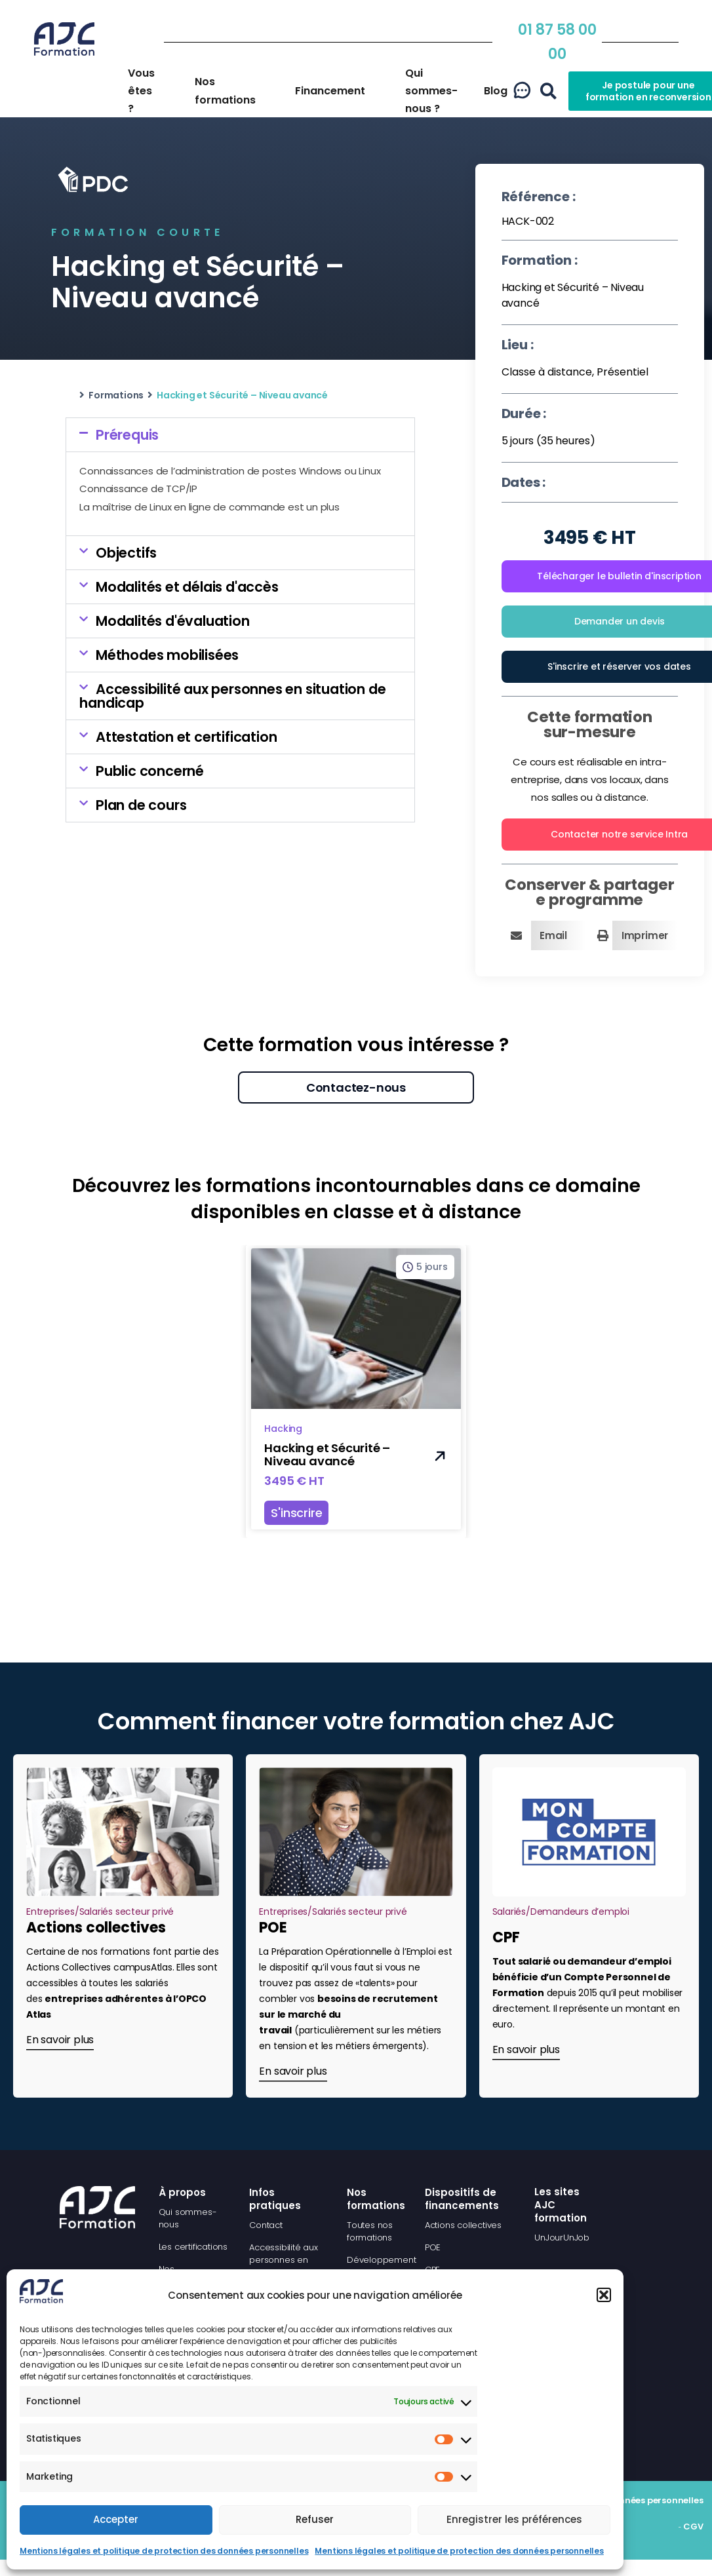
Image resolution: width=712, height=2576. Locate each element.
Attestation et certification (186, 736)
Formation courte (137, 232)
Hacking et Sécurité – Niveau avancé (327, 1454)
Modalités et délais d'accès (187, 586)
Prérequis (127, 434)
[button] (603, 2294)
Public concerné (150, 770)
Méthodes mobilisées (167, 654)
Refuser (315, 2519)
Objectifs (126, 552)
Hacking (283, 1428)
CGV (693, 2526)
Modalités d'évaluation (173, 620)
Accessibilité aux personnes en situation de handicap (232, 696)
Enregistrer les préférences (514, 2519)
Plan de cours (141, 805)
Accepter (115, 2519)
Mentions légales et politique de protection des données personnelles (164, 2550)
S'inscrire (296, 1513)
